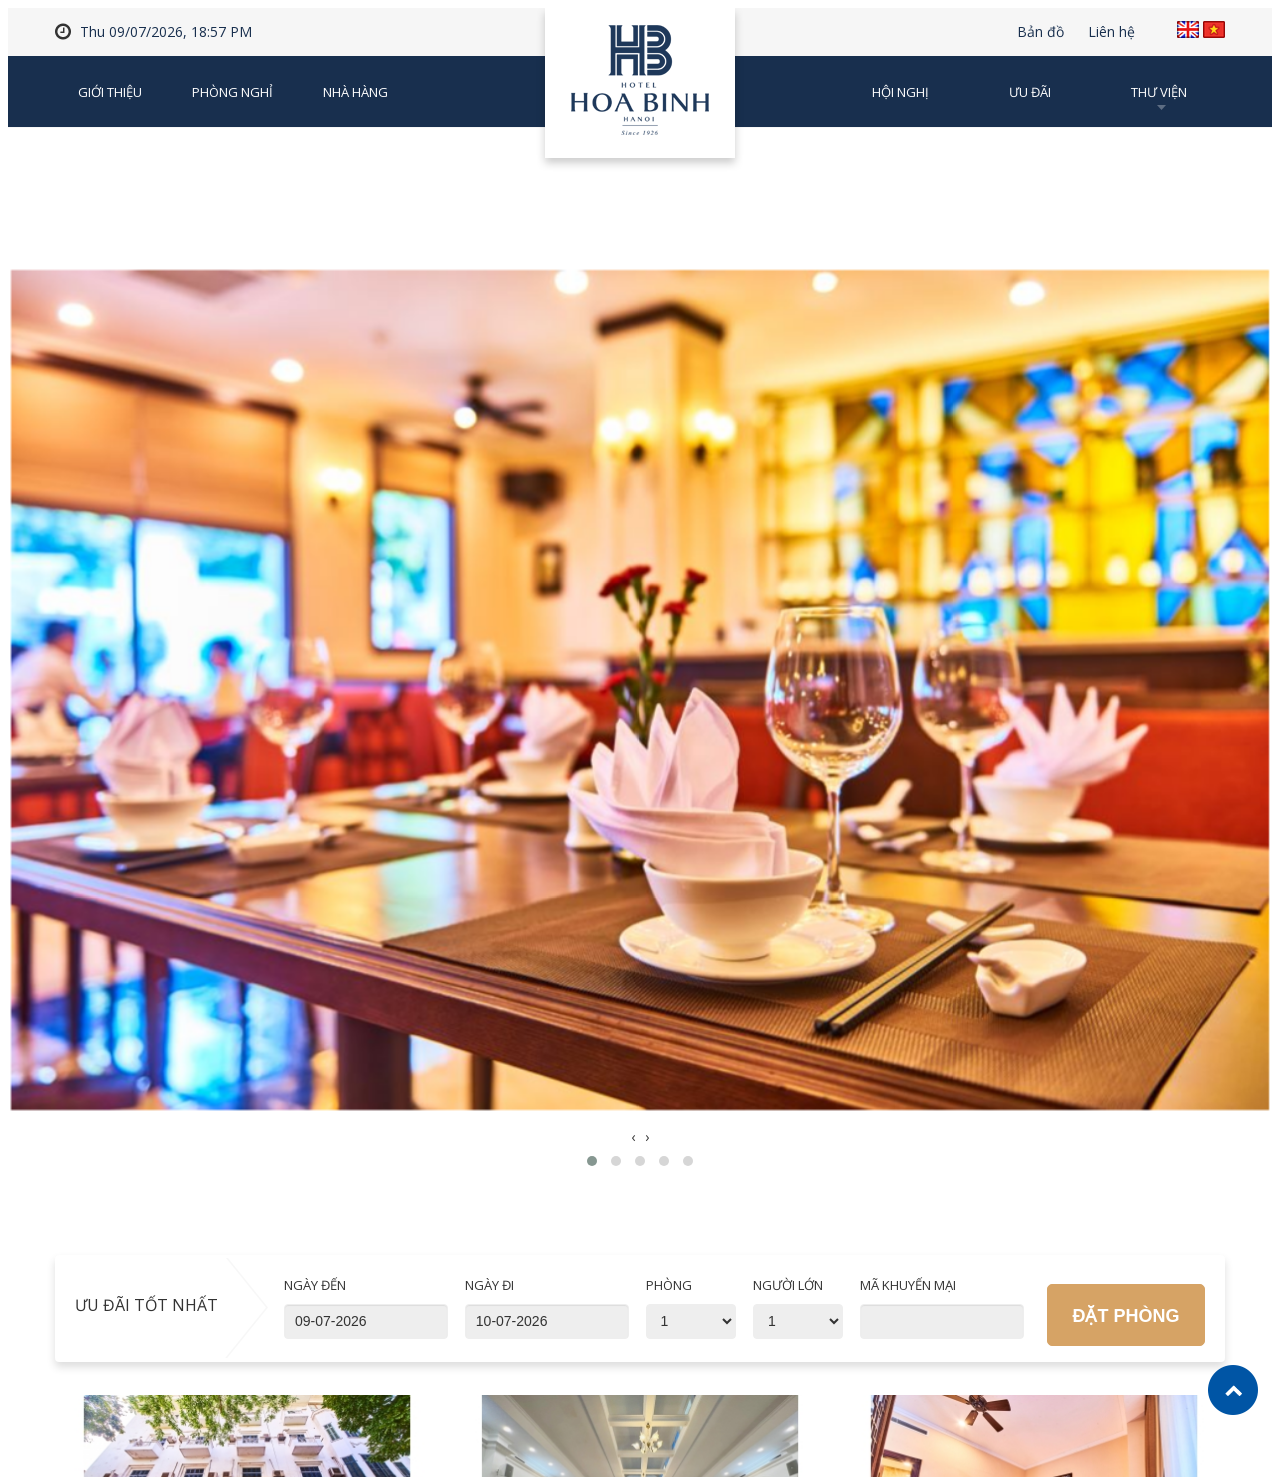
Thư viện (1159, 92)
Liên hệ (1111, 32)
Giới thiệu (110, 92)
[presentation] (633, 1137)
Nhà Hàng (355, 92)
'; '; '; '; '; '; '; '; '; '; (691, 1321)
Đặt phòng (1125, 1316)
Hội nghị (900, 92)
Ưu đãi (1030, 92)
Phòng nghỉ (232, 92)
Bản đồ (1040, 32)
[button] (592, 1161)
